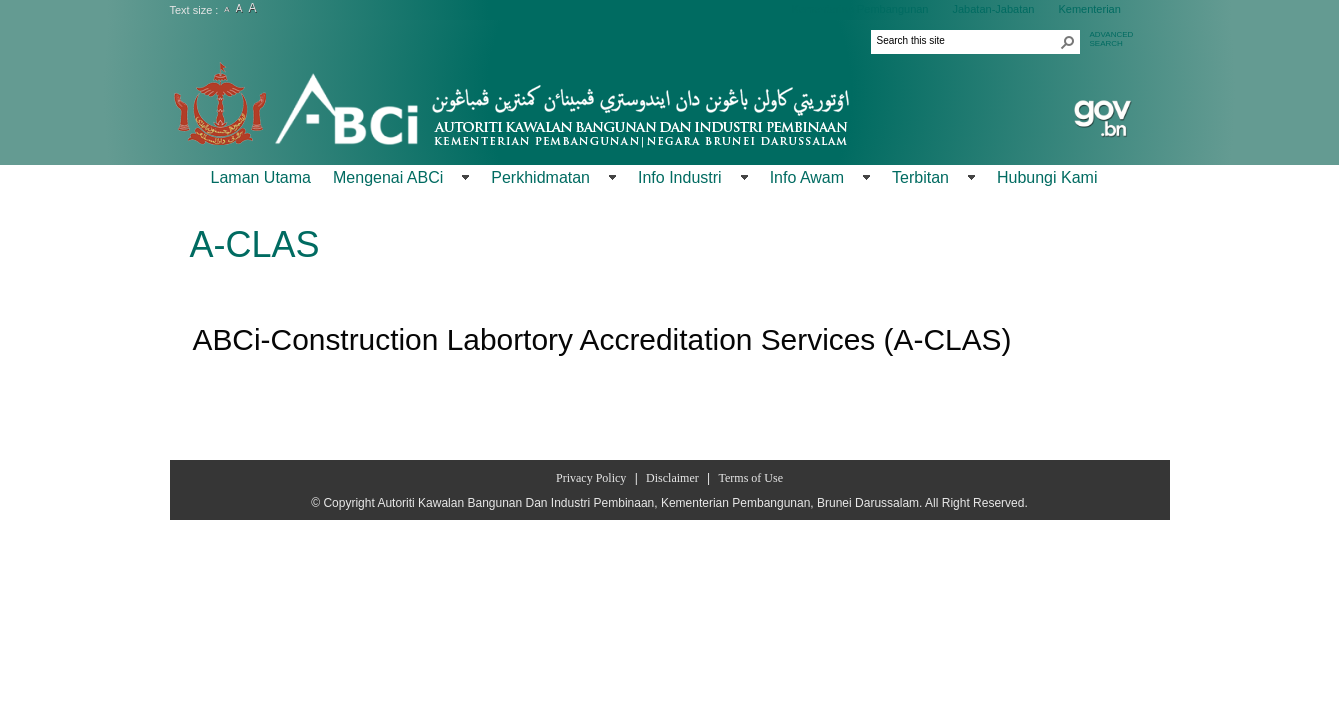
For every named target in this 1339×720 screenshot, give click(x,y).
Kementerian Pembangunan (860, 9)
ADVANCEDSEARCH (1112, 39)
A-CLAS (255, 244)
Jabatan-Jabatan (993, 9)
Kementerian (1089, 9)
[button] (1068, 42)
